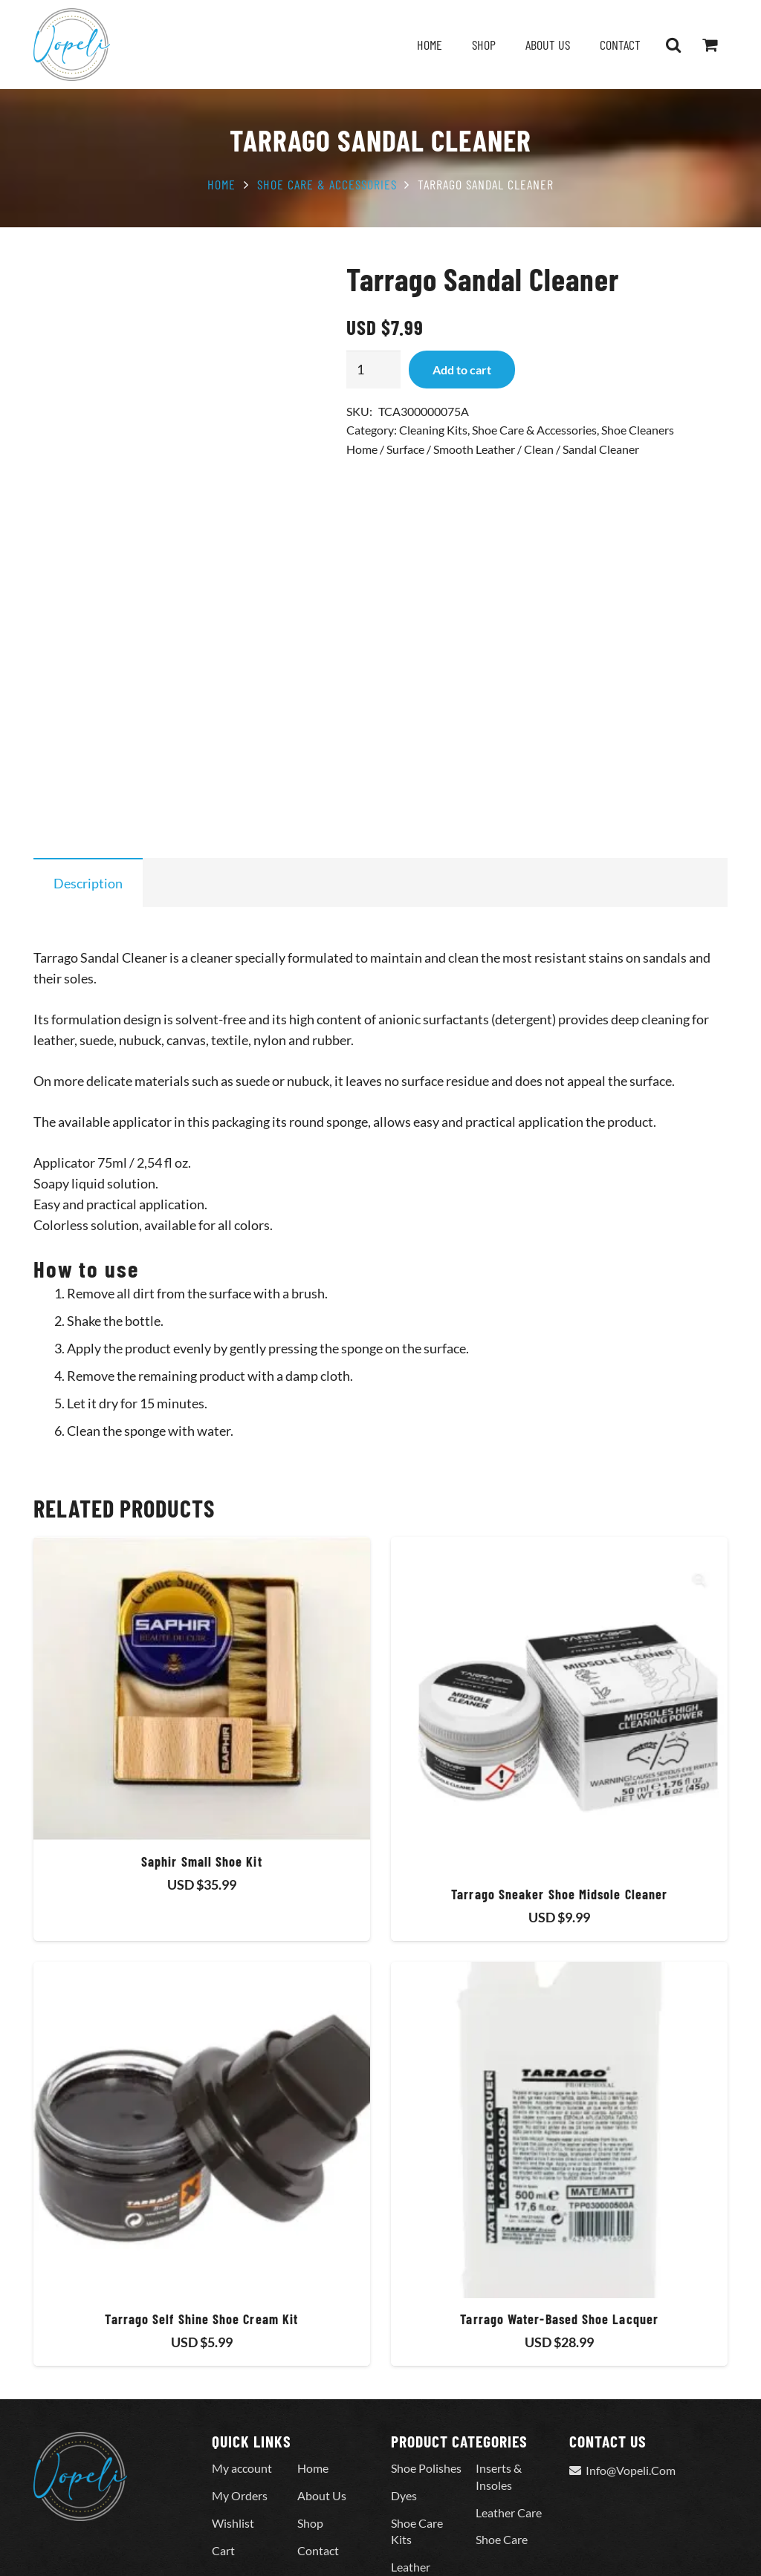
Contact (318, 2460)
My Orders (240, 2405)
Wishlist (233, 2432)
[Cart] (710, 44)
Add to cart (462, 369)
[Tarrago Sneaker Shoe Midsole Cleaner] (559, 1614)
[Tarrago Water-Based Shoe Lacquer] (559, 2040)
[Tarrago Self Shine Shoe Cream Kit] (201, 2040)
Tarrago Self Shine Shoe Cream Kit (201, 2228)
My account (242, 2378)
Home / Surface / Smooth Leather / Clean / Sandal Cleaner (492, 449)
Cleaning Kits (433, 430)
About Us (321, 2405)
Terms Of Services (380, 2544)
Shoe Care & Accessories (327, 184)
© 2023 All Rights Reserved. (104, 2544)
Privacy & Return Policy (255, 2544)
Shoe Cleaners (637, 430)
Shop (310, 2432)
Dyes (404, 2405)
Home (221, 184)
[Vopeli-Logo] (71, 44)
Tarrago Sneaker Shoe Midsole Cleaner (559, 1803)
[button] (673, 44)
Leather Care (509, 2422)
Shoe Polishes (426, 2378)
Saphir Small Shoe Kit (201, 1771)
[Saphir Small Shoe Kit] (201, 1598)
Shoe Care (502, 2449)
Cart (223, 2460)
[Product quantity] (373, 369)
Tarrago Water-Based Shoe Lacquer (559, 2228)
